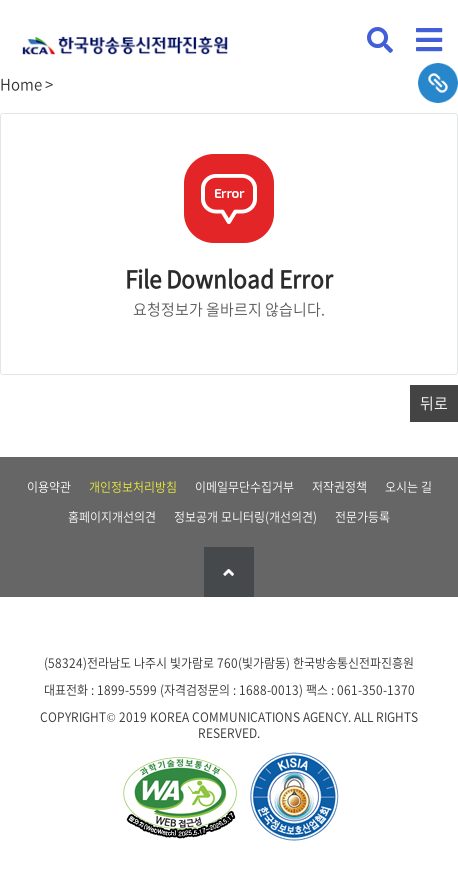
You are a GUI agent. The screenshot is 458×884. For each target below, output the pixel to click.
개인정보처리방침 (133, 487)
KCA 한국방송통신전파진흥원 (125, 37)
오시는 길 (408, 487)
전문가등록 (362, 517)
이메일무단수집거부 (244, 487)
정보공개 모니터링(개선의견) (245, 517)
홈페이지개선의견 (112, 517)
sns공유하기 (438, 83)
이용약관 (49, 487)
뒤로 (434, 403)
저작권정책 (339, 487)
